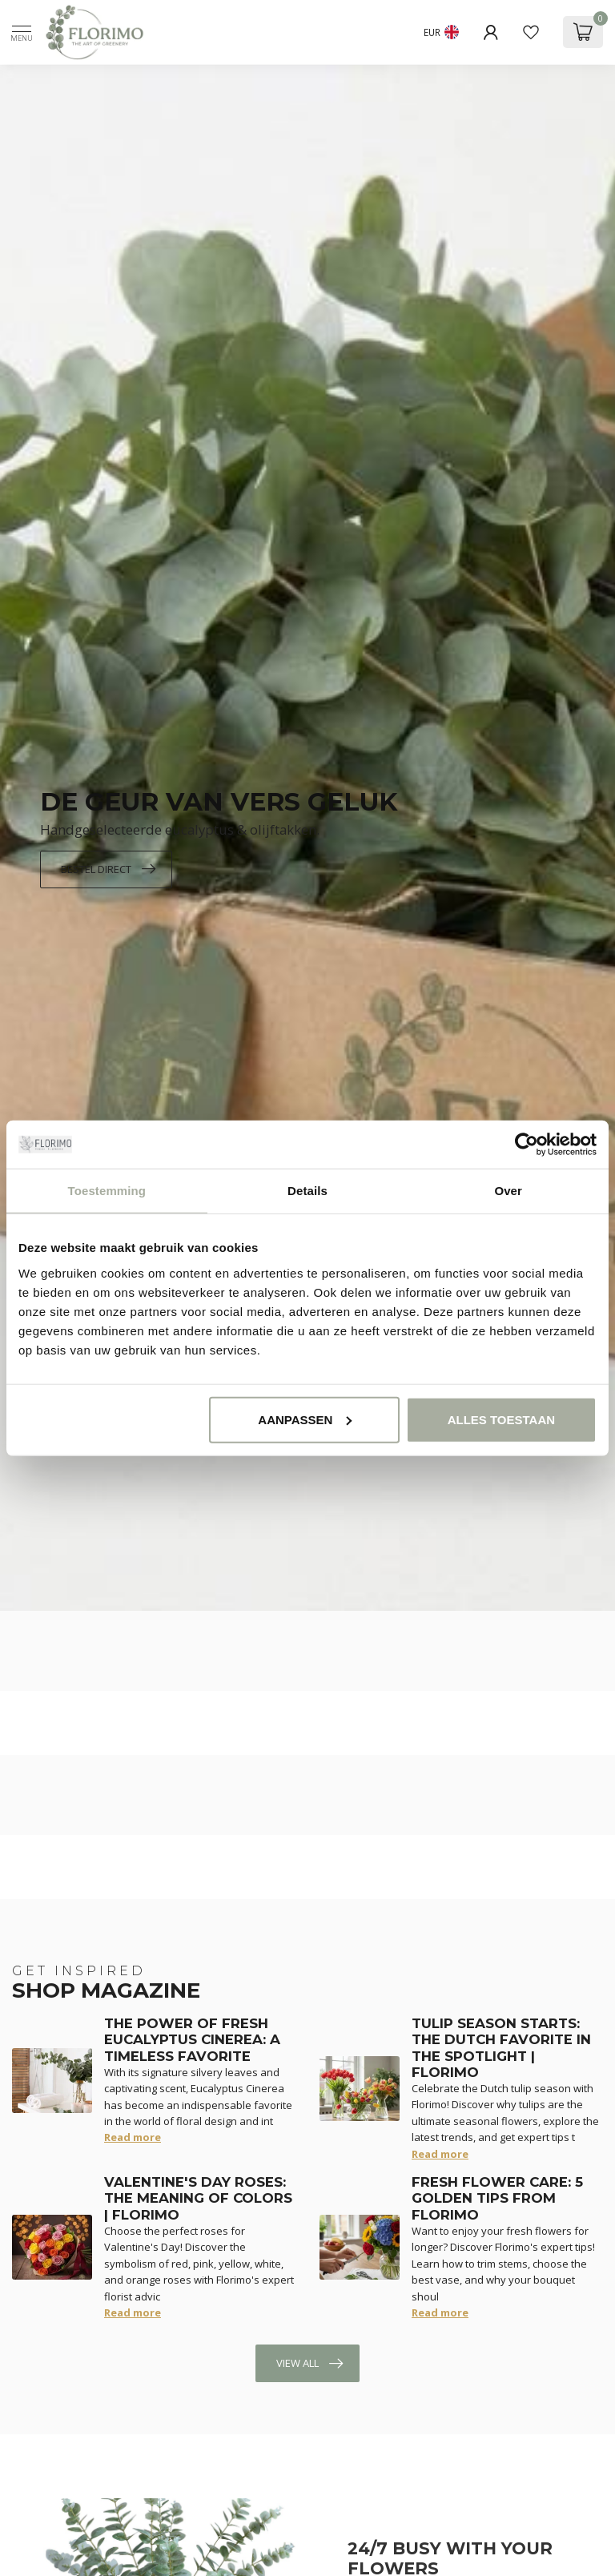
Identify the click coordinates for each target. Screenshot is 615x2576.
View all (309, 2364)
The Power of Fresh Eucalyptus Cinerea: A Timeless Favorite (192, 2039)
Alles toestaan (501, 1419)
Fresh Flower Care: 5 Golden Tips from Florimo (497, 2198)
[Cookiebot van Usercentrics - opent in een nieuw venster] (526, 1145)
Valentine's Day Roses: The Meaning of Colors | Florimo (198, 2198)
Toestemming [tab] (107, 1190)
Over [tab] (508, 1190)
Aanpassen (305, 1419)
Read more (132, 2137)
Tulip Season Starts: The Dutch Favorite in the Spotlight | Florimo (501, 2047)
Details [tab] (307, 1190)
